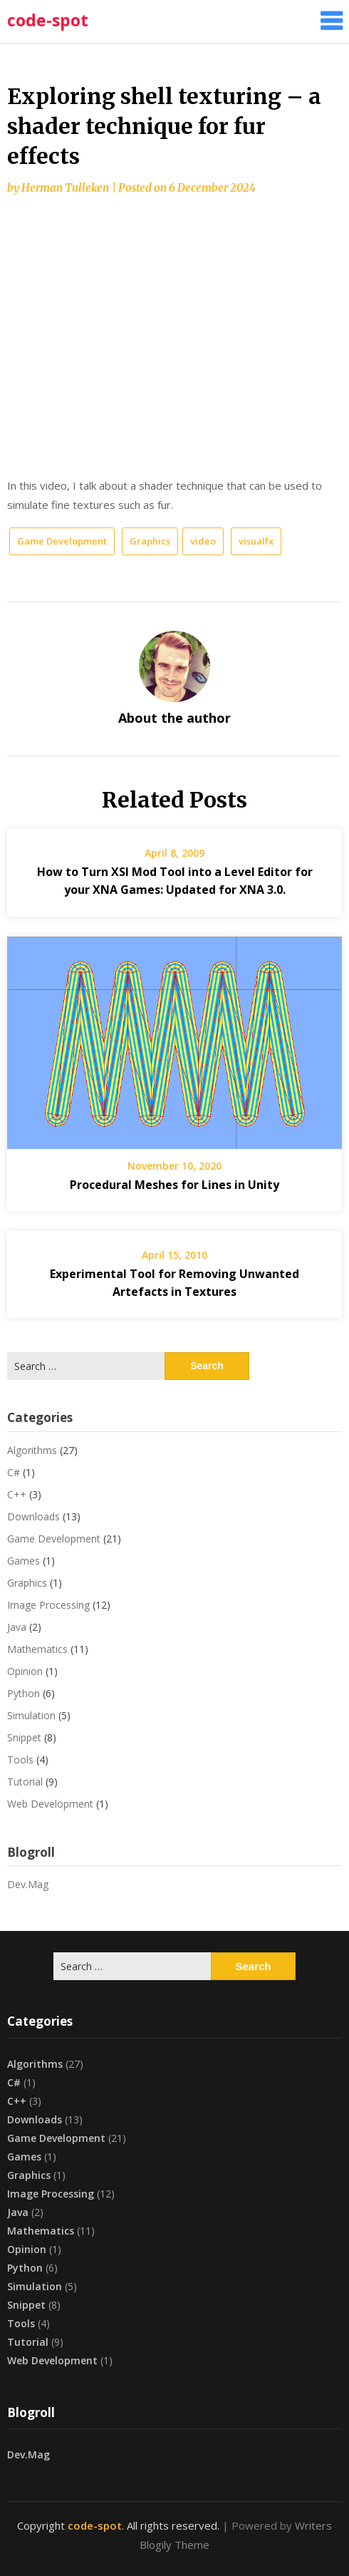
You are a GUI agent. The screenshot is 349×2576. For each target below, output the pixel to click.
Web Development (50, 1803)
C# (13, 1472)
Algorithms (32, 1450)
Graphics (150, 541)
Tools (20, 1759)
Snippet (24, 1737)
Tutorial (25, 1781)
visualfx (256, 541)
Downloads (33, 1516)
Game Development (62, 541)
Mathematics (37, 1649)
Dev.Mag (27, 1884)
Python (23, 1693)
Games (23, 1560)
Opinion (25, 1671)
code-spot (47, 20)
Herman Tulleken (65, 188)
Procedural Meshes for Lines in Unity (174, 1184)
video (203, 541)
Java (16, 1627)
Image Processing (48, 1605)
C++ (16, 1494)
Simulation (31, 1715)
